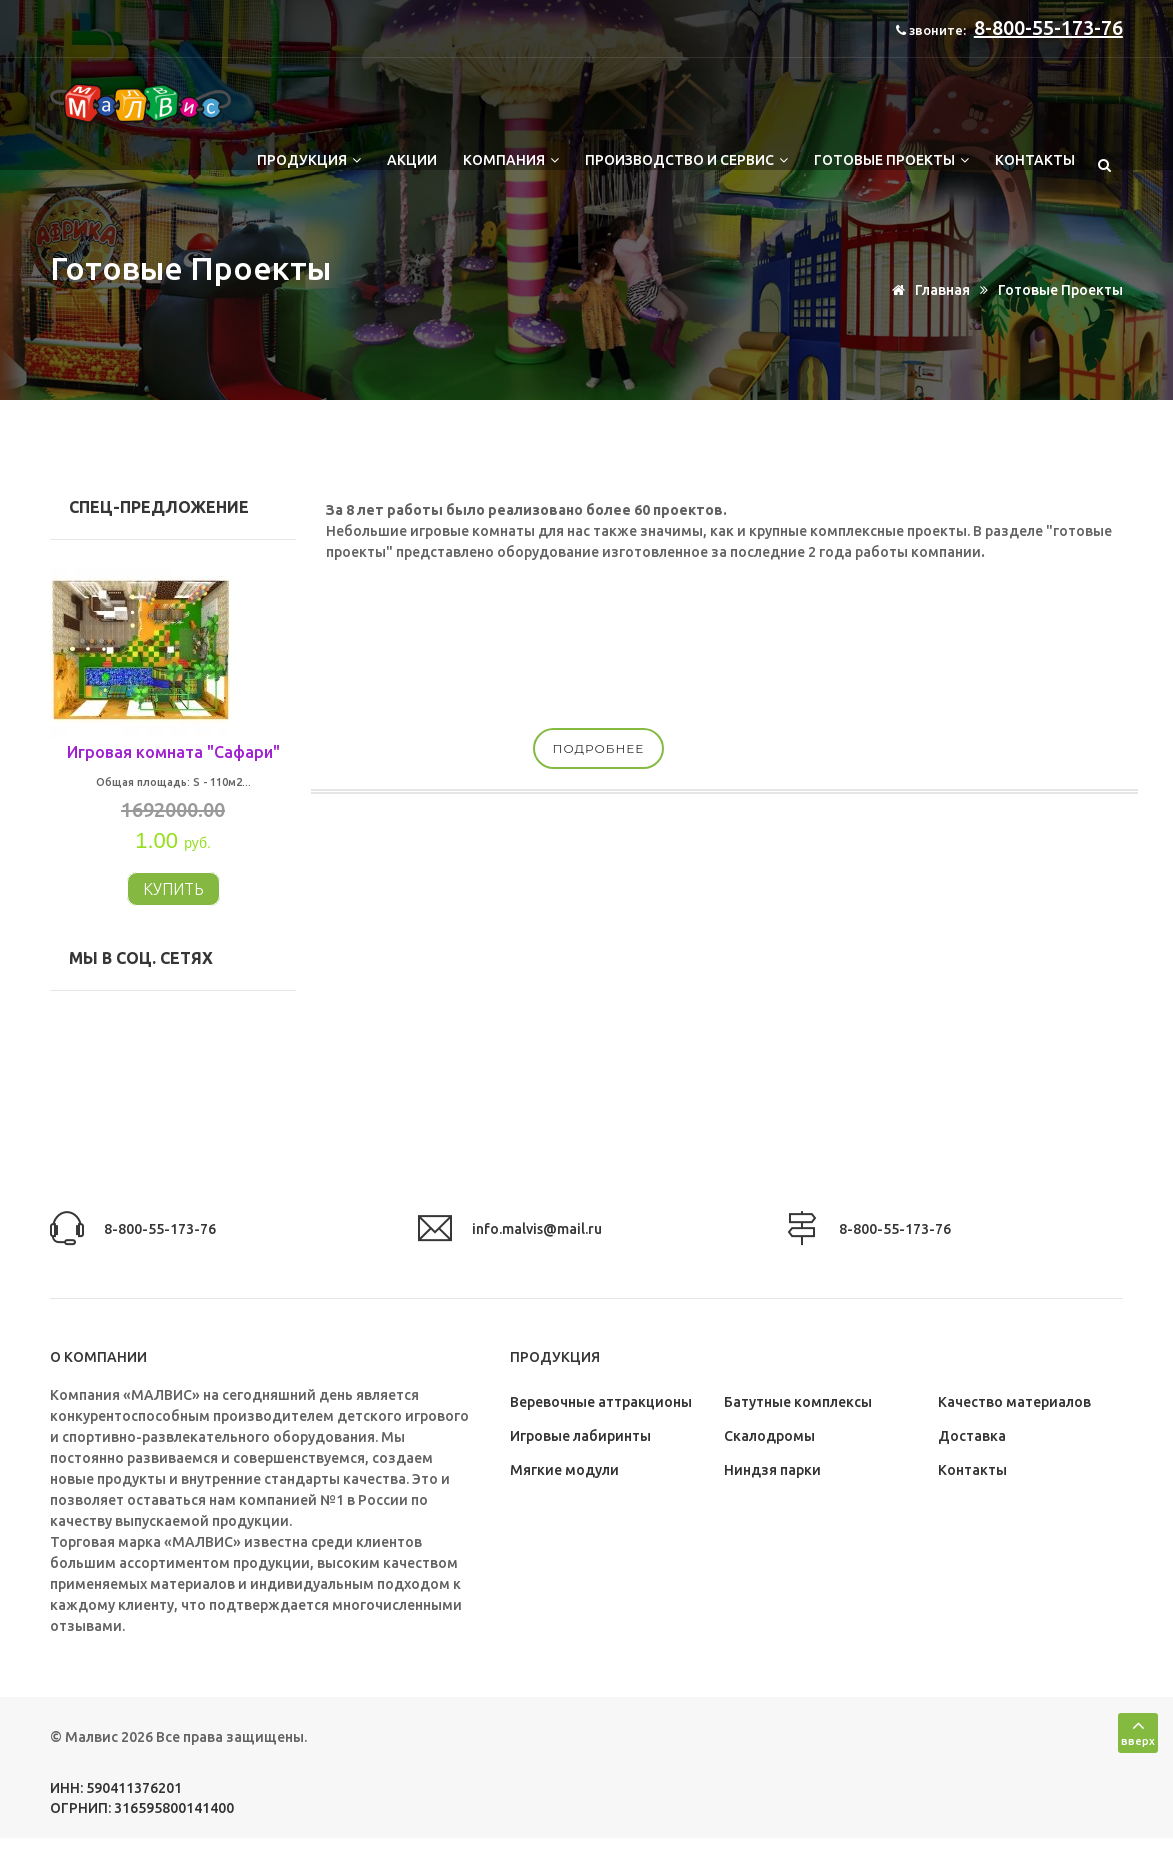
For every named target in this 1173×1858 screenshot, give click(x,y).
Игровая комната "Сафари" (173, 752)
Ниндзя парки (772, 1470)
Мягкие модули (564, 1470)
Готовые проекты (891, 160)
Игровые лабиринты (580, 1436)
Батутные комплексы (798, 1402)
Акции (412, 160)
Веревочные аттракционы (601, 1402)
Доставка (972, 1436)
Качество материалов (1014, 1402)
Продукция (309, 160)
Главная (927, 290)
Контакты (1035, 160)
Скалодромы (769, 1436)
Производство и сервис (686, 160)
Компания (511, 160)
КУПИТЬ (173, 889)
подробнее (599, 748)
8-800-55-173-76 (1048, 27)
